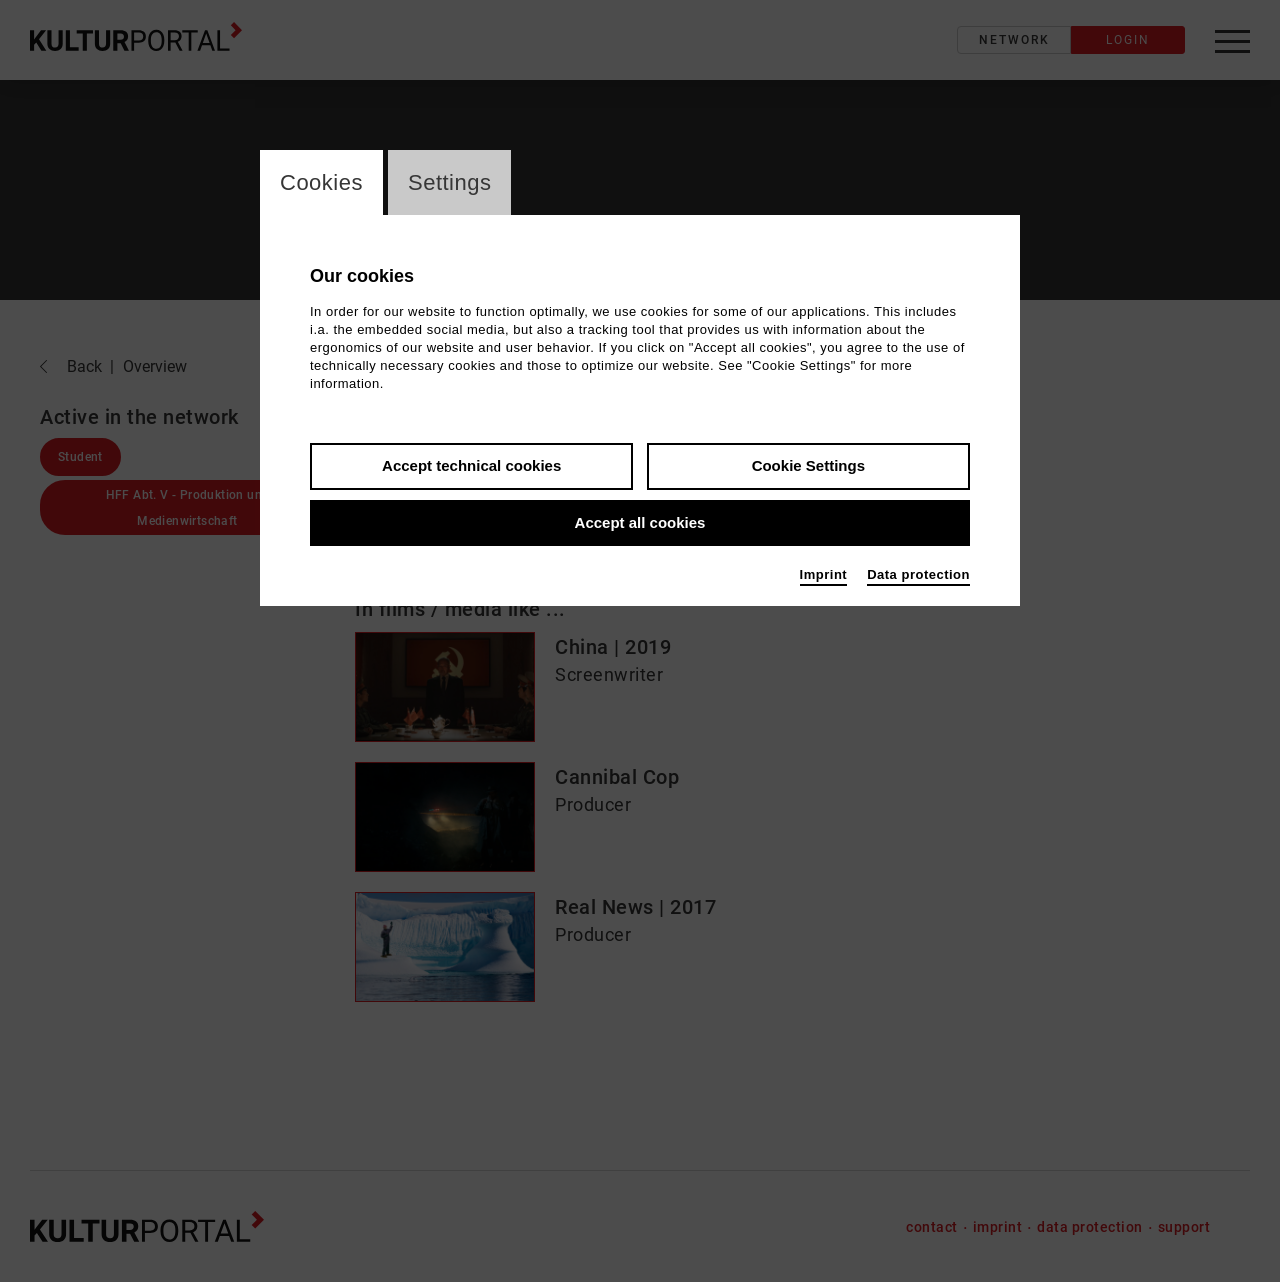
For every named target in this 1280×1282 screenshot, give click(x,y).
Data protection (918, 574)
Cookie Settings (808, 465)
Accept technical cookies (471, 465)
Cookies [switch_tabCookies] (321, 182)
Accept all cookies (640, 522)
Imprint (824, 574)
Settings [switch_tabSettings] (450, 182)
